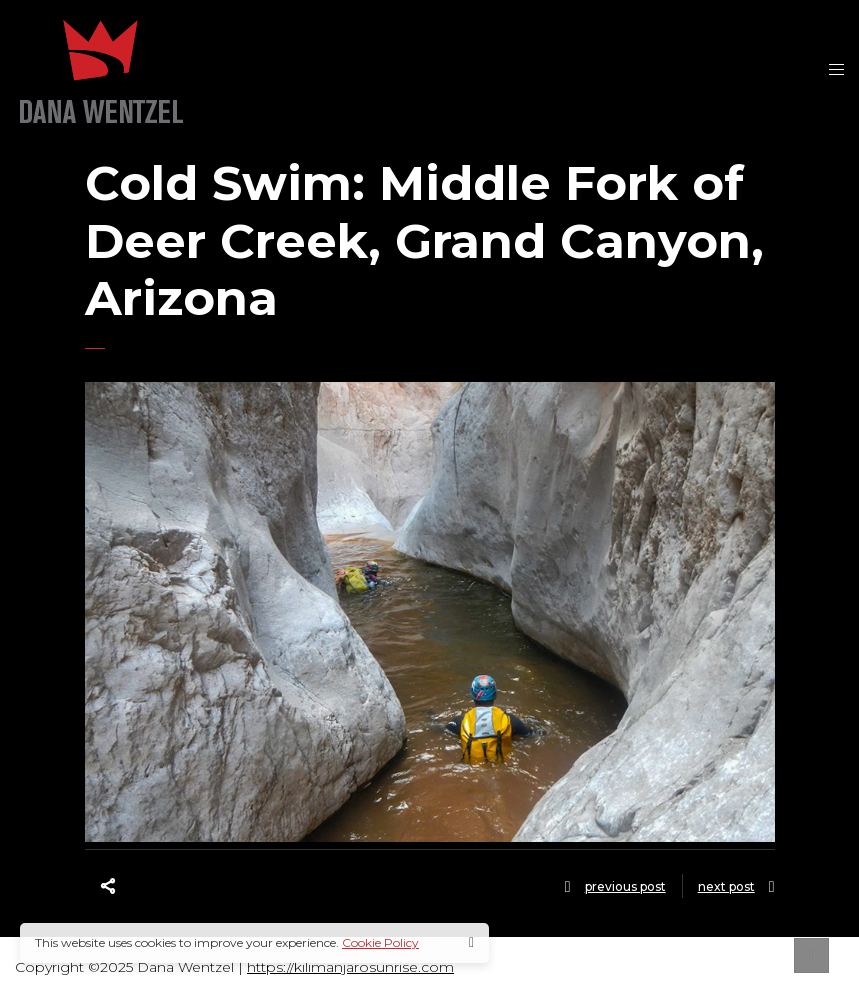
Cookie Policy (380, 942)
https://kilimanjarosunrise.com (350, 967)
